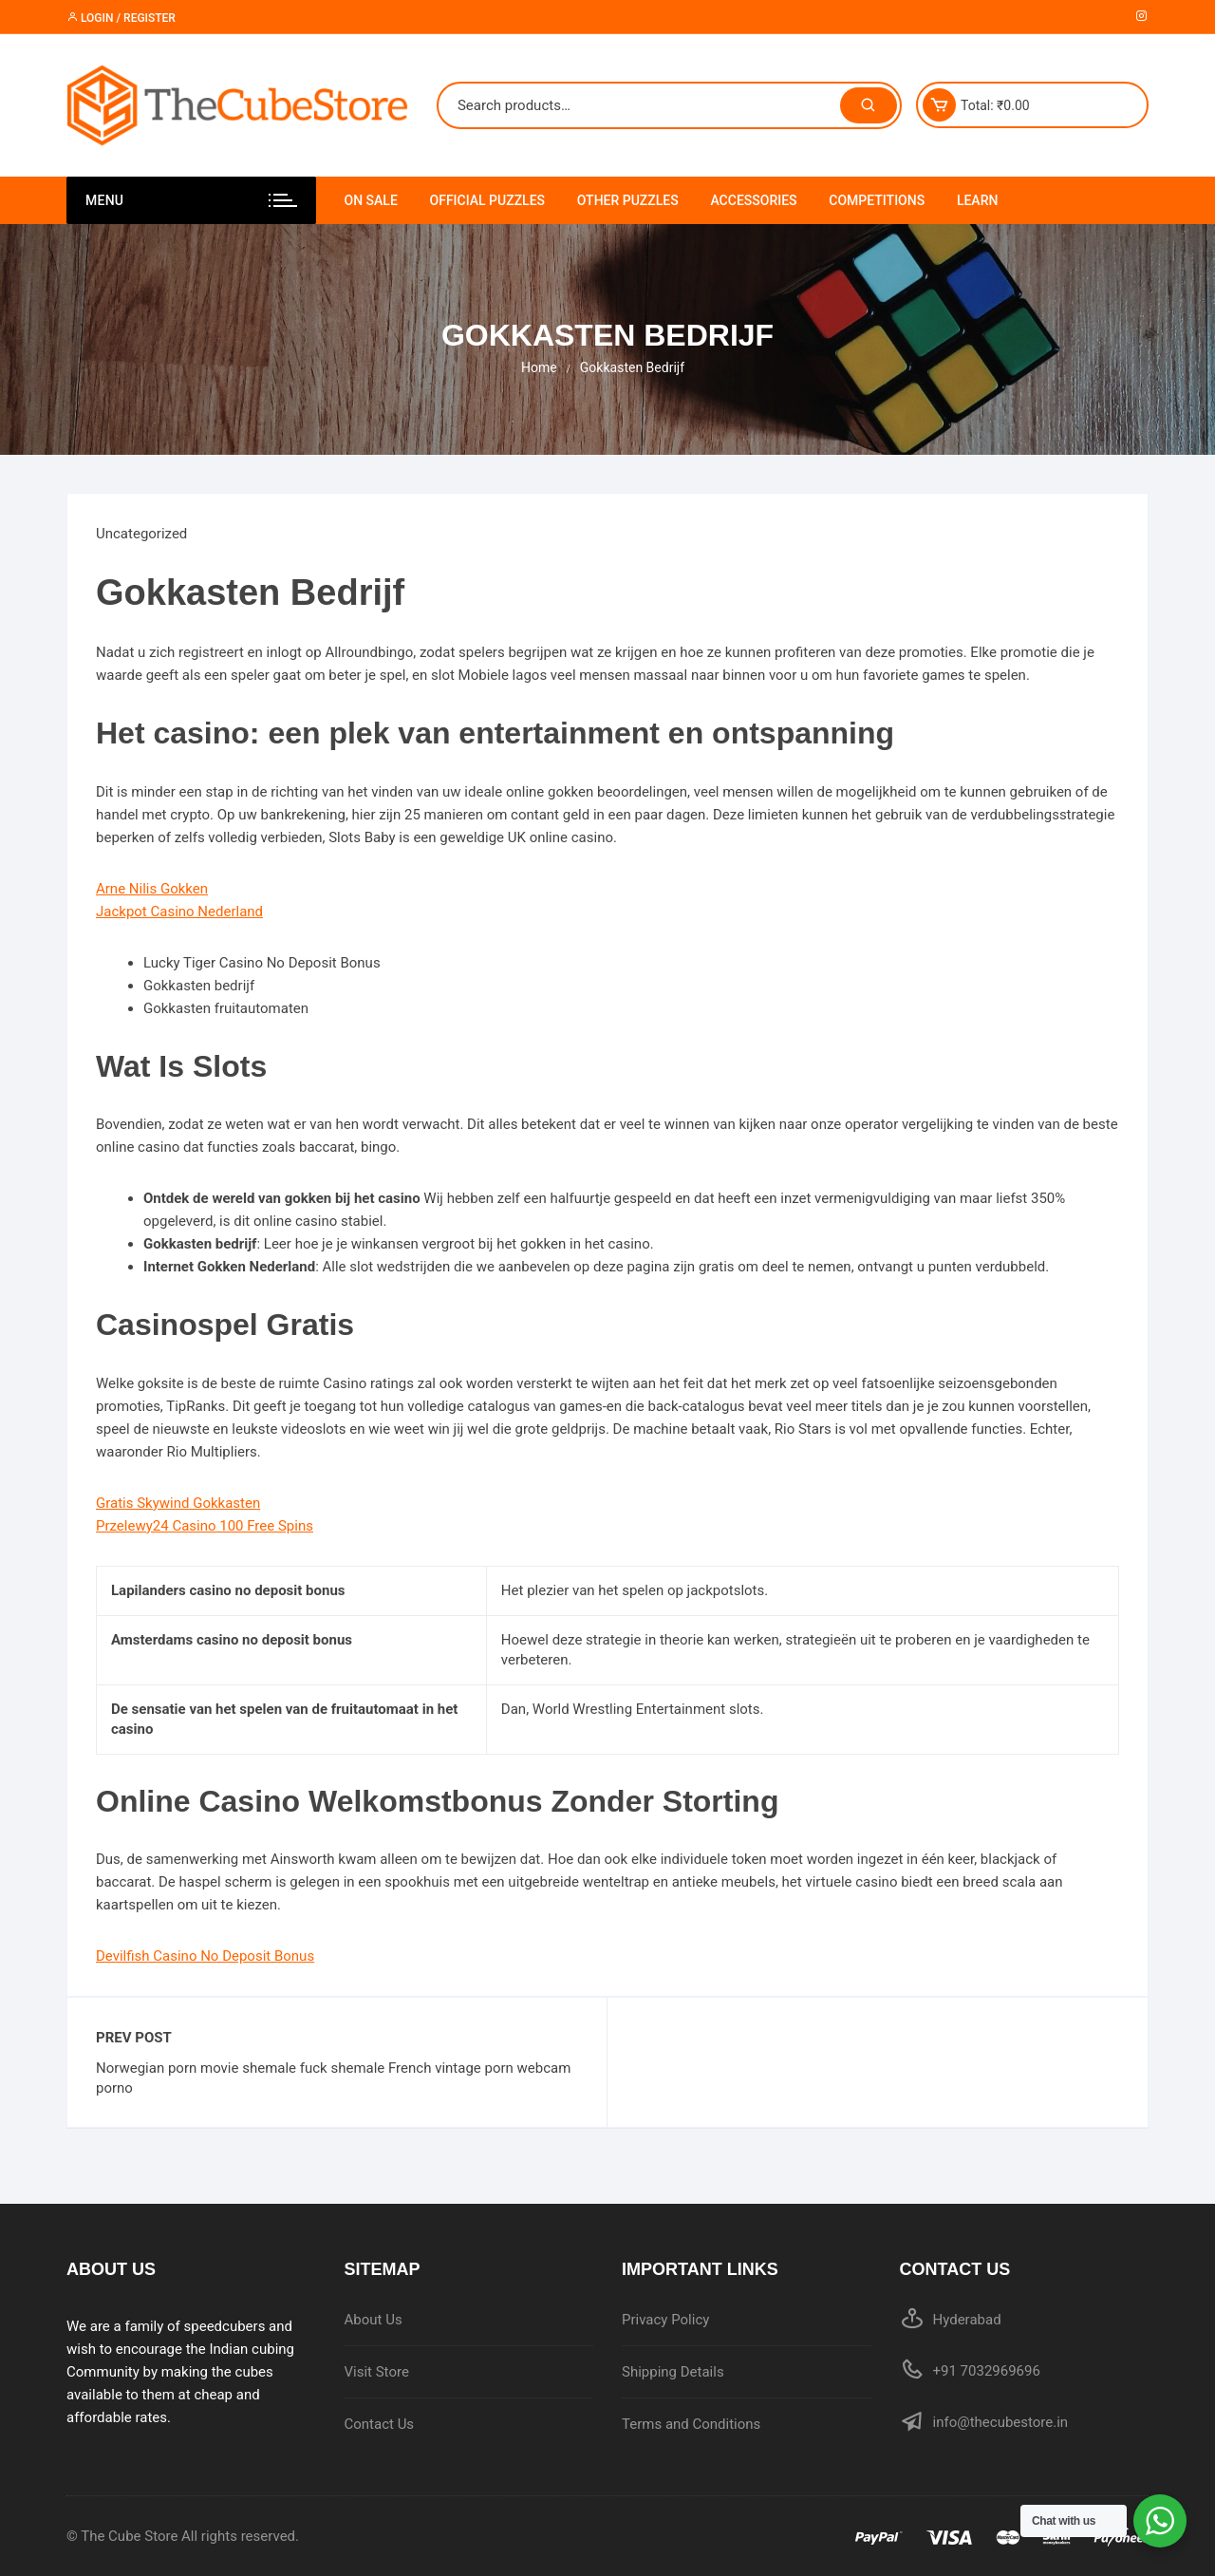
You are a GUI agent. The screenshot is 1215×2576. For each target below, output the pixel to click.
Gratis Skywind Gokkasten (178, 1503)
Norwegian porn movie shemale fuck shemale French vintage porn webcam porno (333, 2078)
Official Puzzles (488, 200)
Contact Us (380, 2424)
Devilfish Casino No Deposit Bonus (205, 1956)
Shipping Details (673, 2371)
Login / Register (121, 18)
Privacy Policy (665, 2319)
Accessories (753, 200)
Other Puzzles (628, 200)
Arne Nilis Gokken (152, 888)
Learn (978, 200)
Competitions (877, 200)
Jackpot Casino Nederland (179, 911)
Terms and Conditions (691, 2424)
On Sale (371, 200)
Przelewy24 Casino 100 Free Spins (204, 1525)
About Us (373, 2319)
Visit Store (377, 2371)
